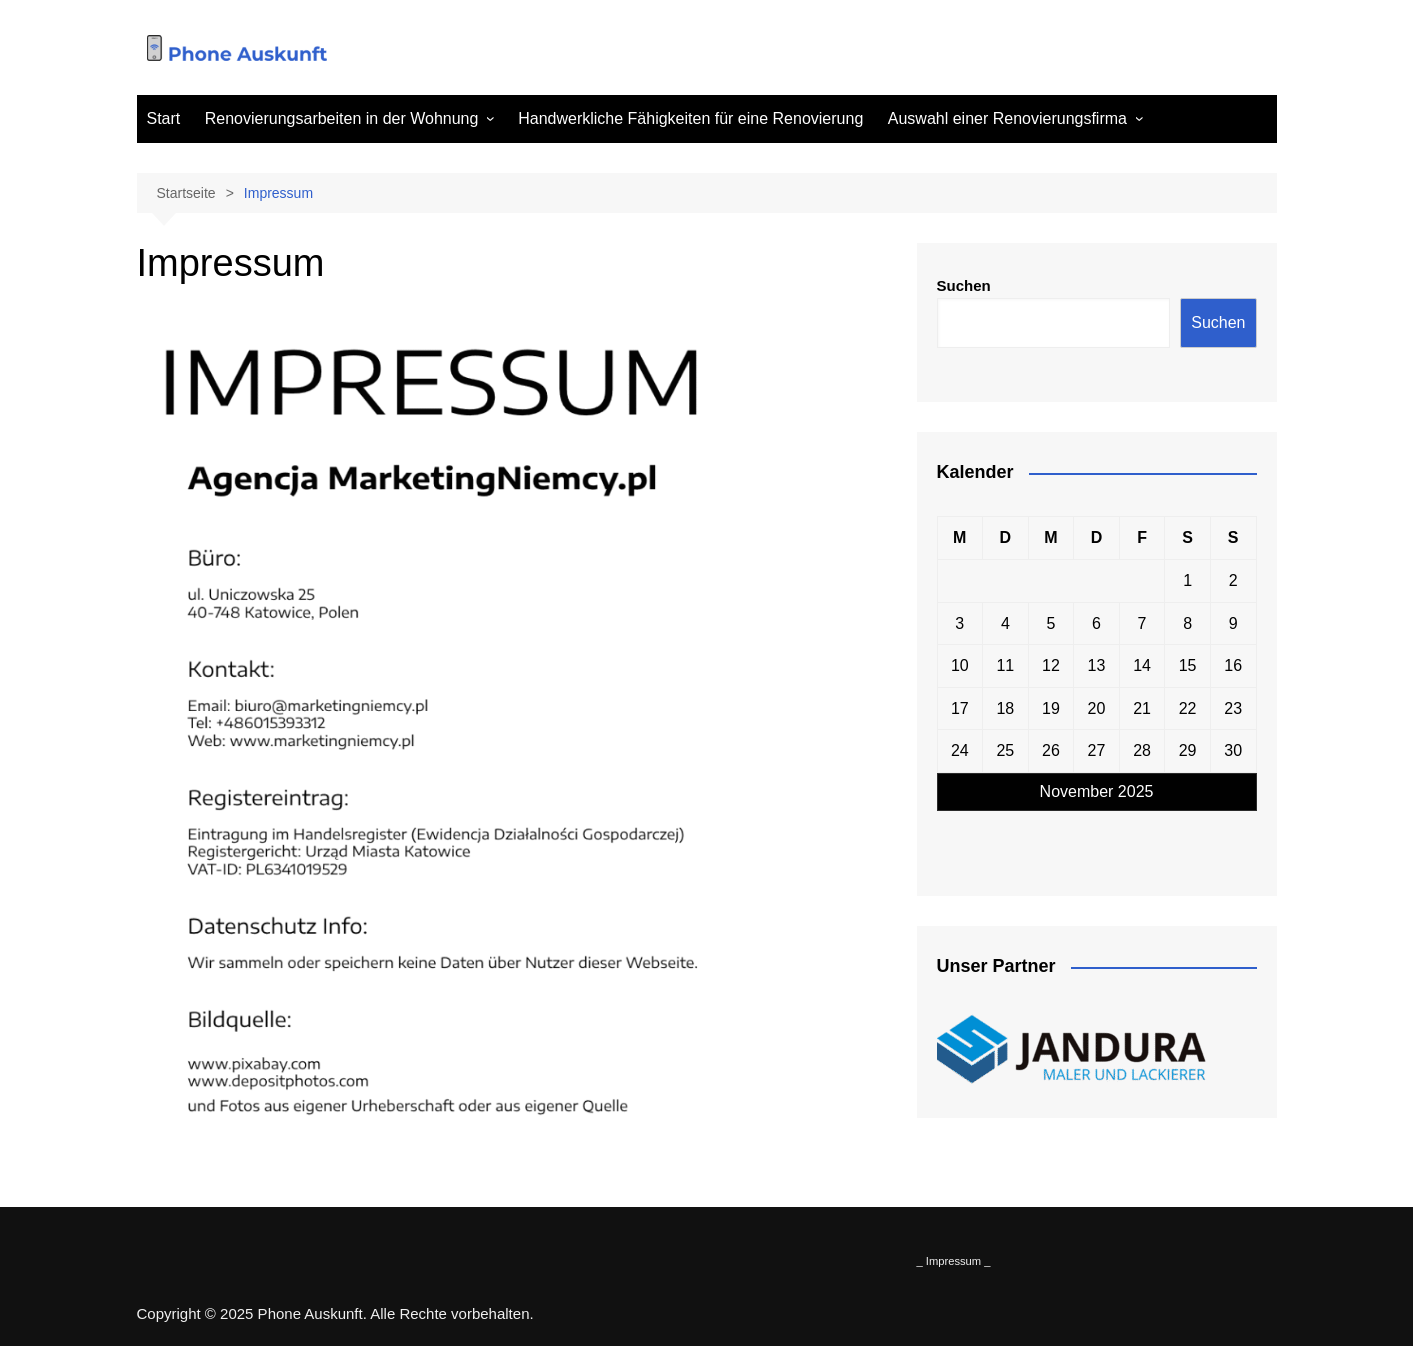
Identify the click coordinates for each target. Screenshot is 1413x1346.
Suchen (964, 285)
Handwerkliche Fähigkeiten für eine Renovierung (690, 118)
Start (164, 118)
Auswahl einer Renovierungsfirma (1007, 118)
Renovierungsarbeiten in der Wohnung (342, 118)
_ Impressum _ (954, 1261)
